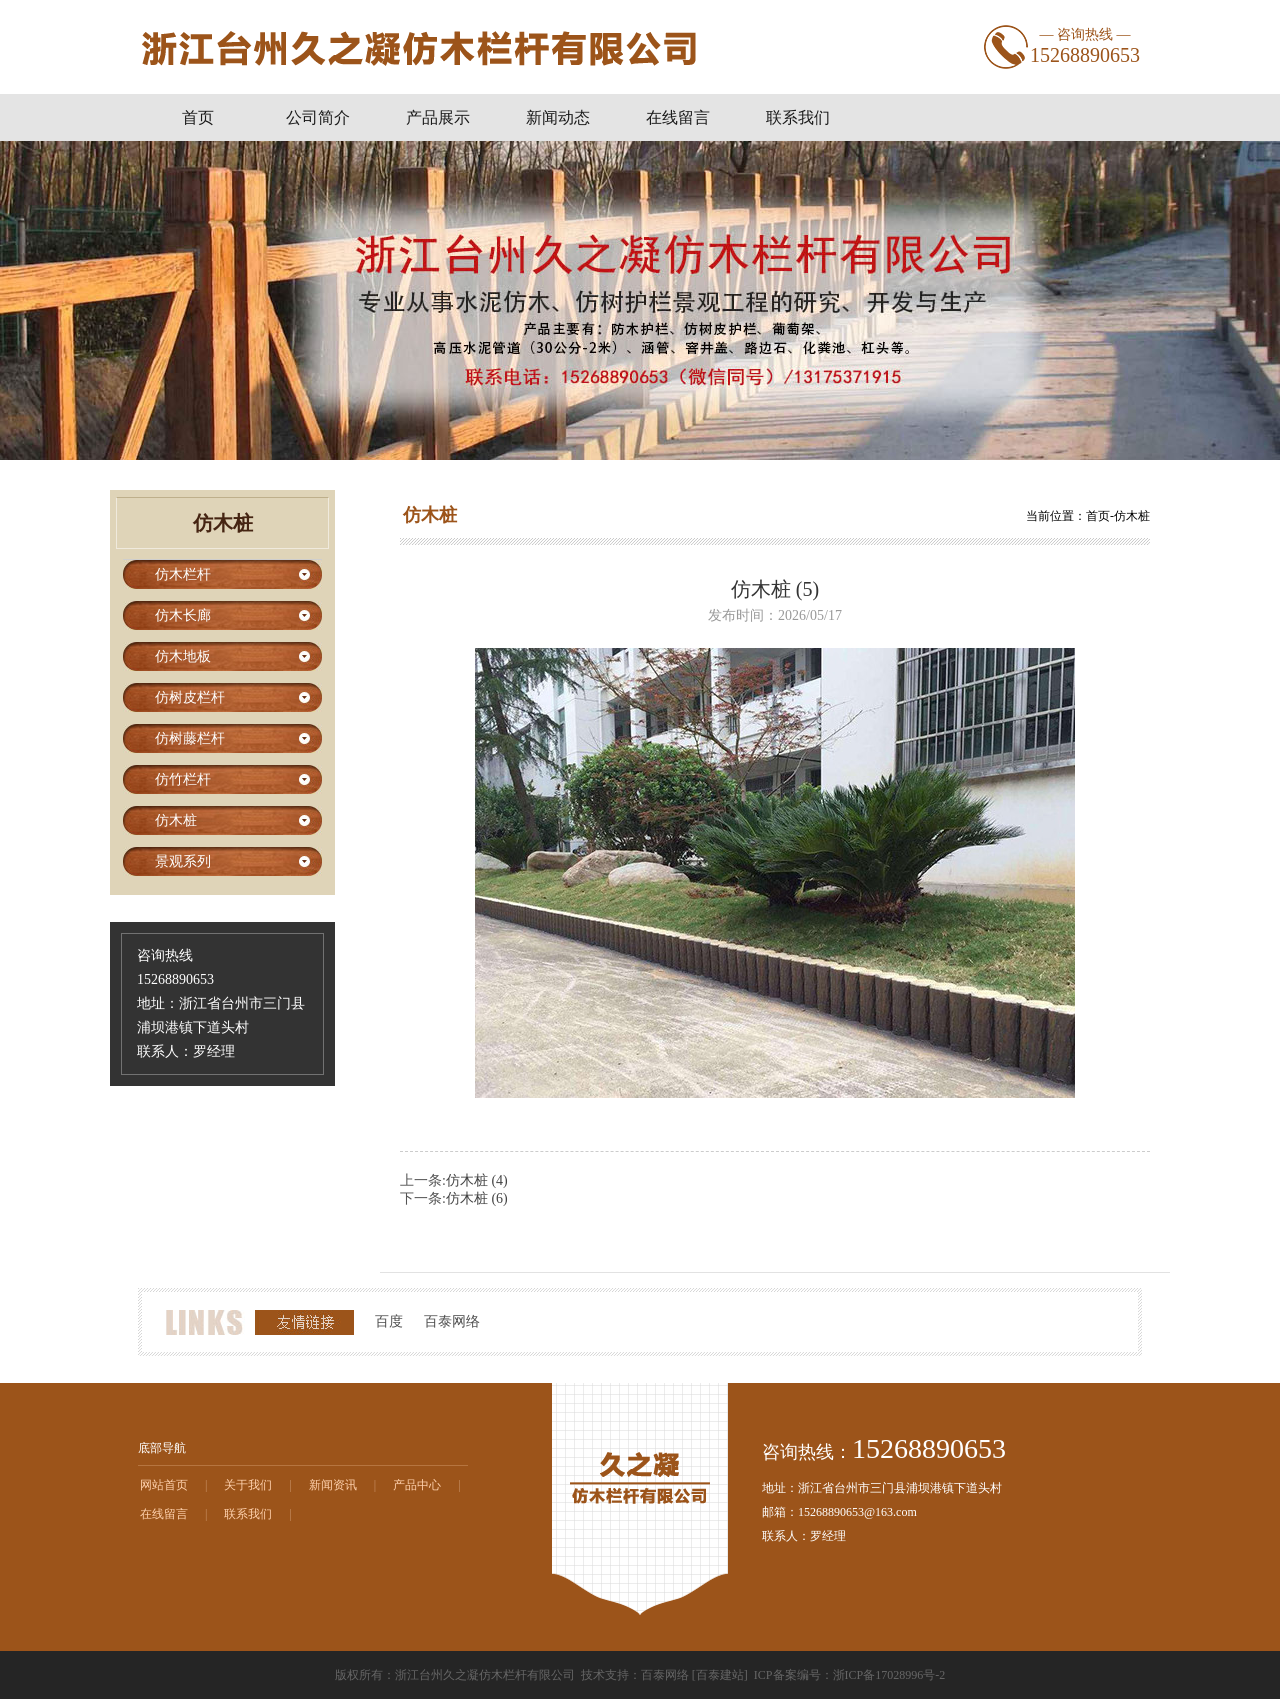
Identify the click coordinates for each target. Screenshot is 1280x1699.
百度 (389, 1321)
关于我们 (248, 1485)
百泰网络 (452, 1321)
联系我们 (248, 1514)
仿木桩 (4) (477, 1180)
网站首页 (164, 1485)
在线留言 (164, 1514)
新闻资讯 (333, 1485)
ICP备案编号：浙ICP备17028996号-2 (849, 1675)
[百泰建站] (720, 1675)
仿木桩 (1132, 516)
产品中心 (417, 1485)
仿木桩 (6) (477, 1198)
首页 (1098, 516)
